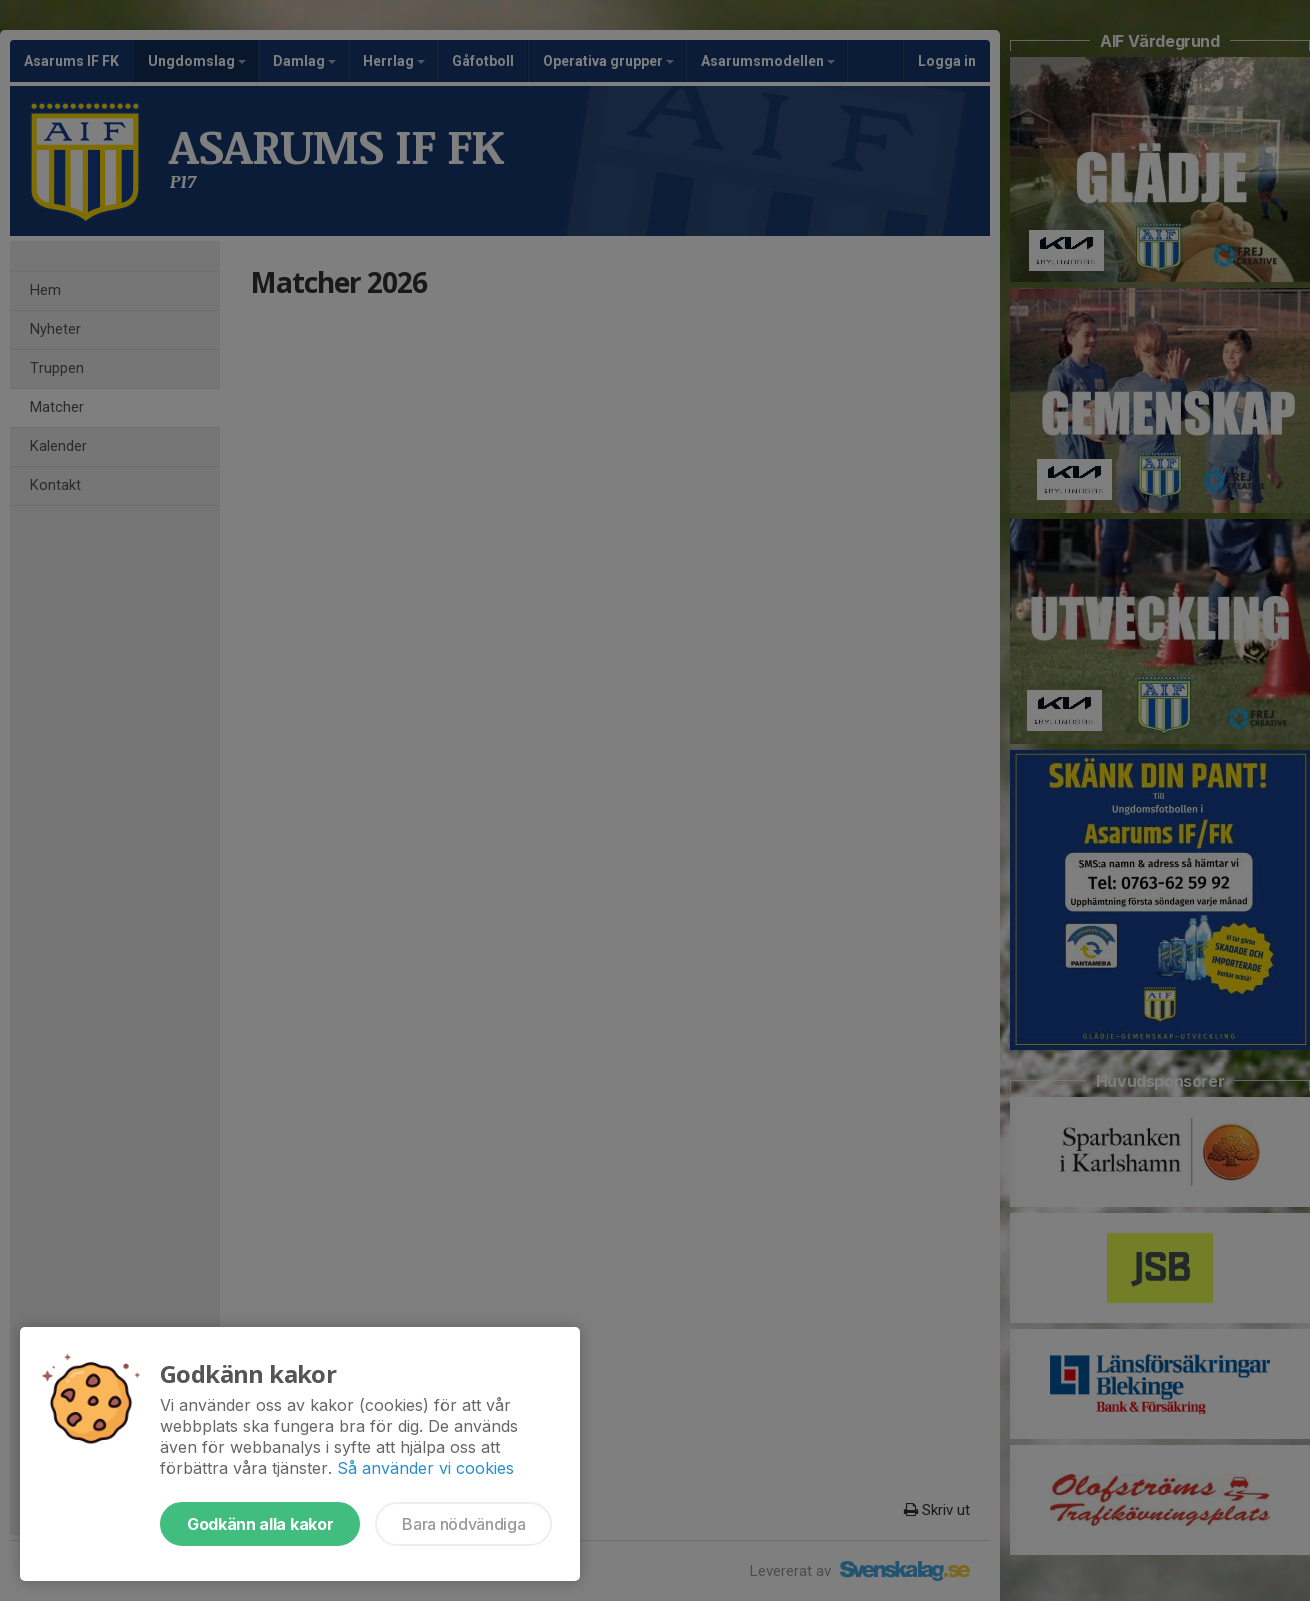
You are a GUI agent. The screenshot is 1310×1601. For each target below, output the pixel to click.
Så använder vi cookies (425, 1468)
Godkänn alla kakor (260, 1524)
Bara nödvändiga (463, 1524)
